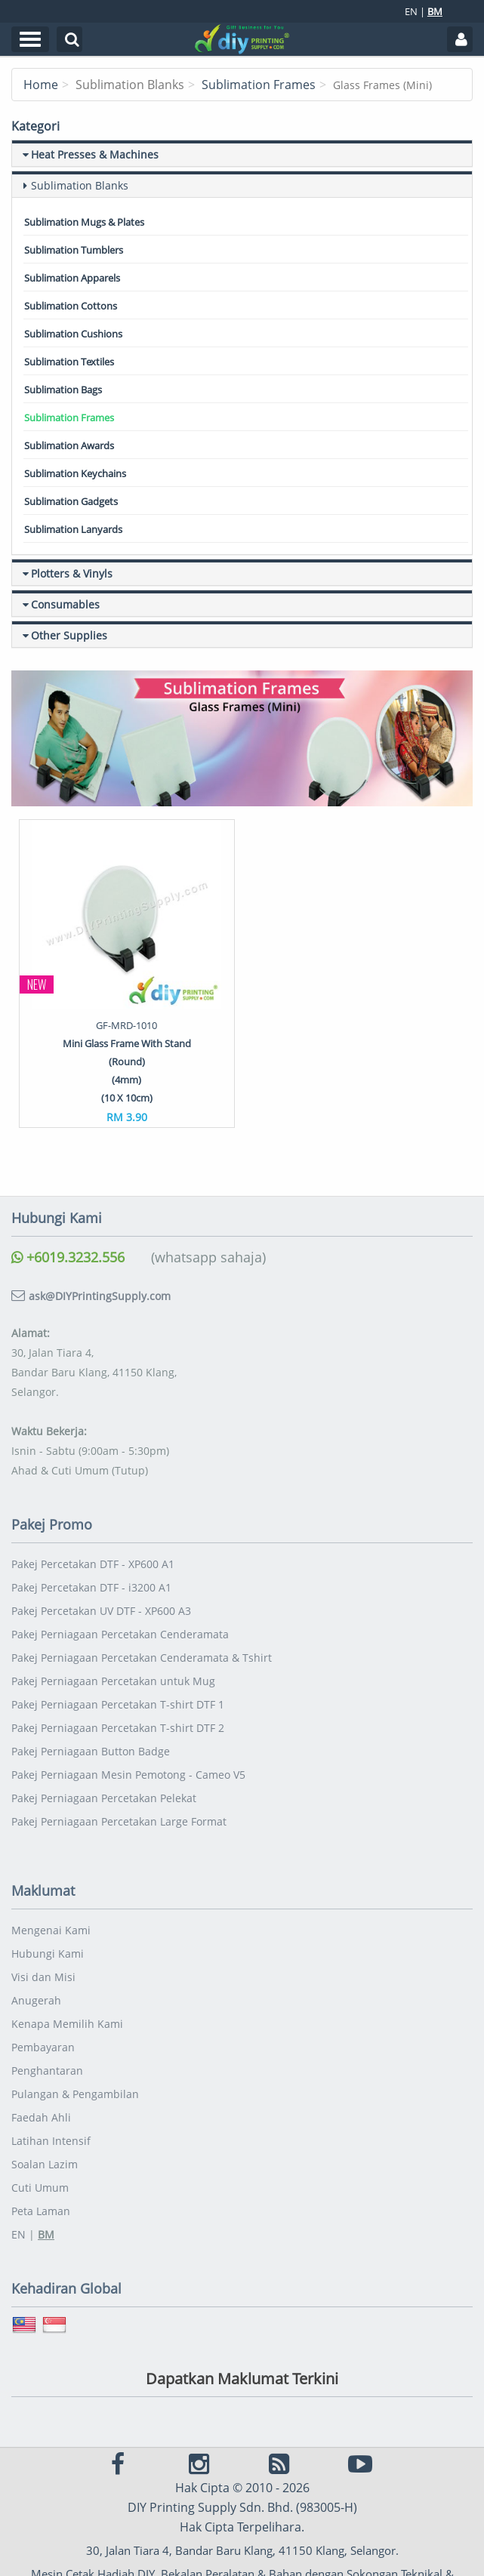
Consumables (65, 604)
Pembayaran (43, 2047)
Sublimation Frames (259, 84)
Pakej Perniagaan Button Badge (90, 1751)
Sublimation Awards (69, 445)
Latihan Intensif (51, 2141)
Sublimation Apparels (72, 278)
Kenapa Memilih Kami (67, 2024)
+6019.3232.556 (68, 1257)
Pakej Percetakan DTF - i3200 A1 (91, 1587)
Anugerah (36, 2000)
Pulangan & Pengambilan (75, 2094)
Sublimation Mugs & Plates (84, 222)
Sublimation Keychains (75, 473)
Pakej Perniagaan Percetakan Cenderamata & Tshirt (141, 1657)
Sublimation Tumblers (73, 250)
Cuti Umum (40, 2187)
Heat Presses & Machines (95, 154)
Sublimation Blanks (79, 185)
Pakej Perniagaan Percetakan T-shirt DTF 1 (117, 1704)
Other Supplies (69, 635)
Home (40, 84)
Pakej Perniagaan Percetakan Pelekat (103, 1798)
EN (411, 11)
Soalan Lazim (44, 2164)
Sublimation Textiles (69, 361)
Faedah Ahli (41, 2117)
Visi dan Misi (43, 1977)
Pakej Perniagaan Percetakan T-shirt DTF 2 (117, 1728)
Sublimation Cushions (73, 333)
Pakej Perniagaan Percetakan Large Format (119, 1821)
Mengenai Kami (51, 1930)
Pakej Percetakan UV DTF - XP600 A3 (101, 1611)
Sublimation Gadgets (71, 501)
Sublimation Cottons (70, 306)
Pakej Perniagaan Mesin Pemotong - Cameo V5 (128, 1774)
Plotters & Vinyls (72, 573)
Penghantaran (47, 2070)
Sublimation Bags (63, 389)
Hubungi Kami (47, 1953)
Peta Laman (40, 2211)
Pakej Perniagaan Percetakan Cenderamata (120, 1634)
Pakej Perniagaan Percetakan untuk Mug (113, 1681)
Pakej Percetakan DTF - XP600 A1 (92, 1564)
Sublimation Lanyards (73, 529)
